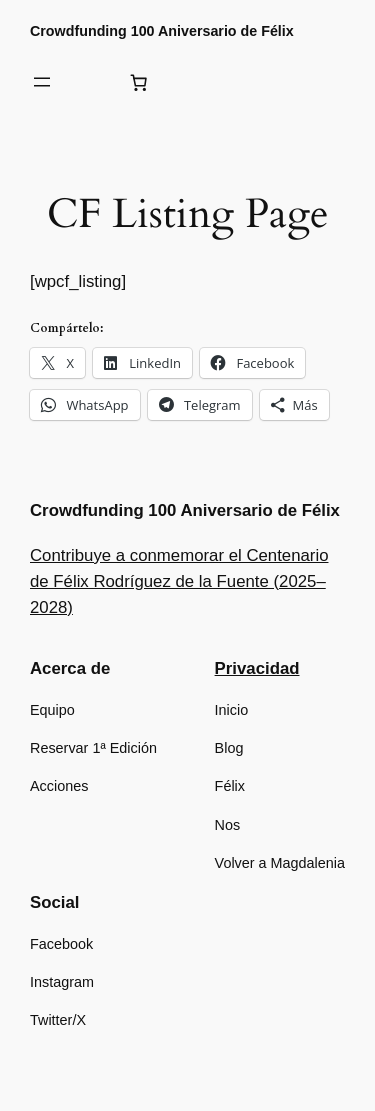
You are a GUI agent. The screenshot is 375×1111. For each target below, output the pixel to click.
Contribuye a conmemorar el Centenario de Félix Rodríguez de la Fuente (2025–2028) (179, 581)
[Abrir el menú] (42, 82)
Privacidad (257, 668)
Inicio (232, 710)
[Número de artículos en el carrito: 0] (139, 82)
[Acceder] (90, 82)
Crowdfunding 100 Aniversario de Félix (162, 31)
